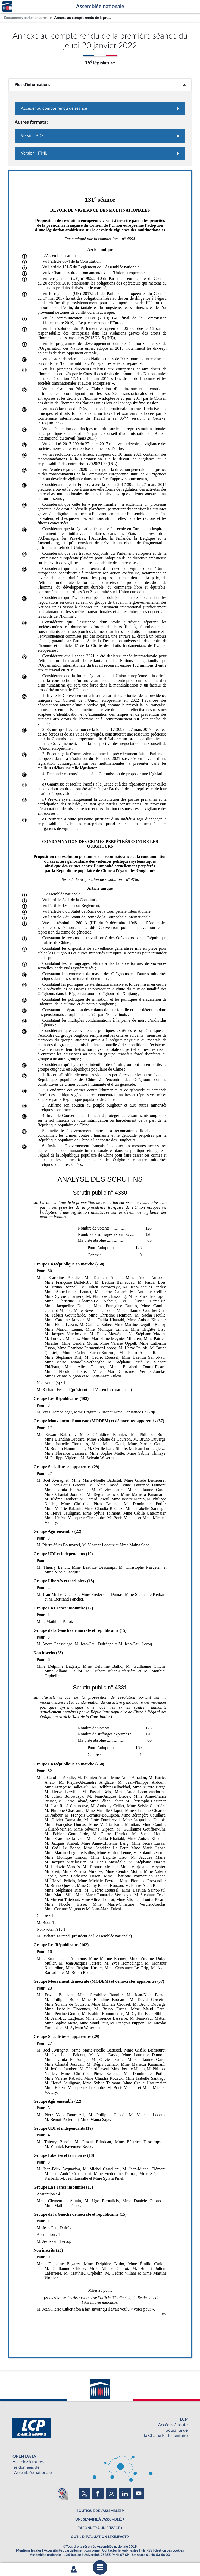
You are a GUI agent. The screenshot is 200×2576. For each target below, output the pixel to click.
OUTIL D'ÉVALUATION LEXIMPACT (99, 2536)
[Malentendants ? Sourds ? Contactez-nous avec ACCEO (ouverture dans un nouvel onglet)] (62, 2493)
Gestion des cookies (169, 2550)
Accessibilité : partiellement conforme (72, 2550)
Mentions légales (28, 2550)
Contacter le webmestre (120, 2550)
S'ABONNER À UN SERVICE (99, 2528)
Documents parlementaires (25, 18)
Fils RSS (146, 2550)
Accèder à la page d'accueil (7, 7)
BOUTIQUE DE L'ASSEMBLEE (98, 2510)
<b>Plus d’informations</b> (100, 85)
